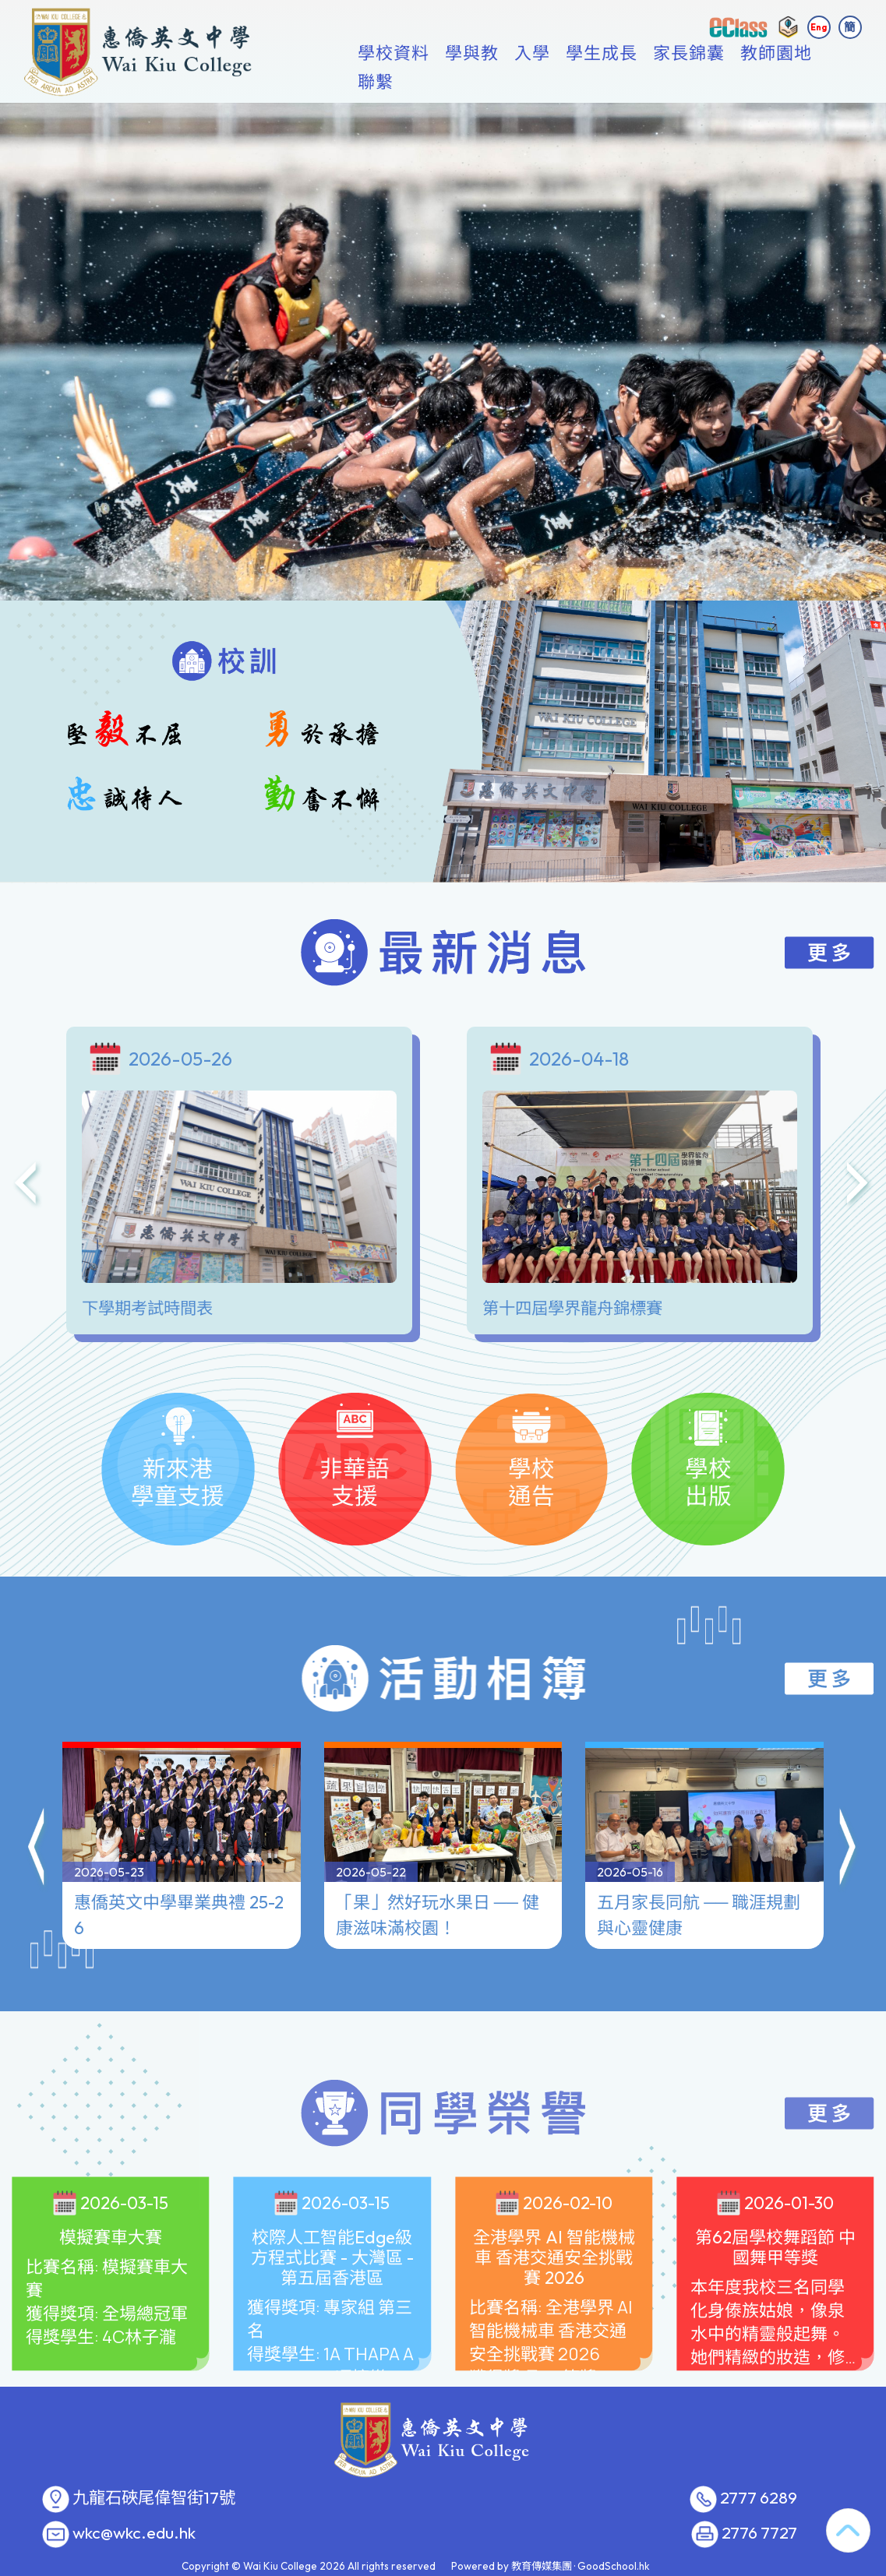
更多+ (787, 82)
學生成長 (622, 82)
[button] (37, 1816)
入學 (552, 82)
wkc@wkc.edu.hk (134, 2533)
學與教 (492, 82)
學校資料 (414, 82)
